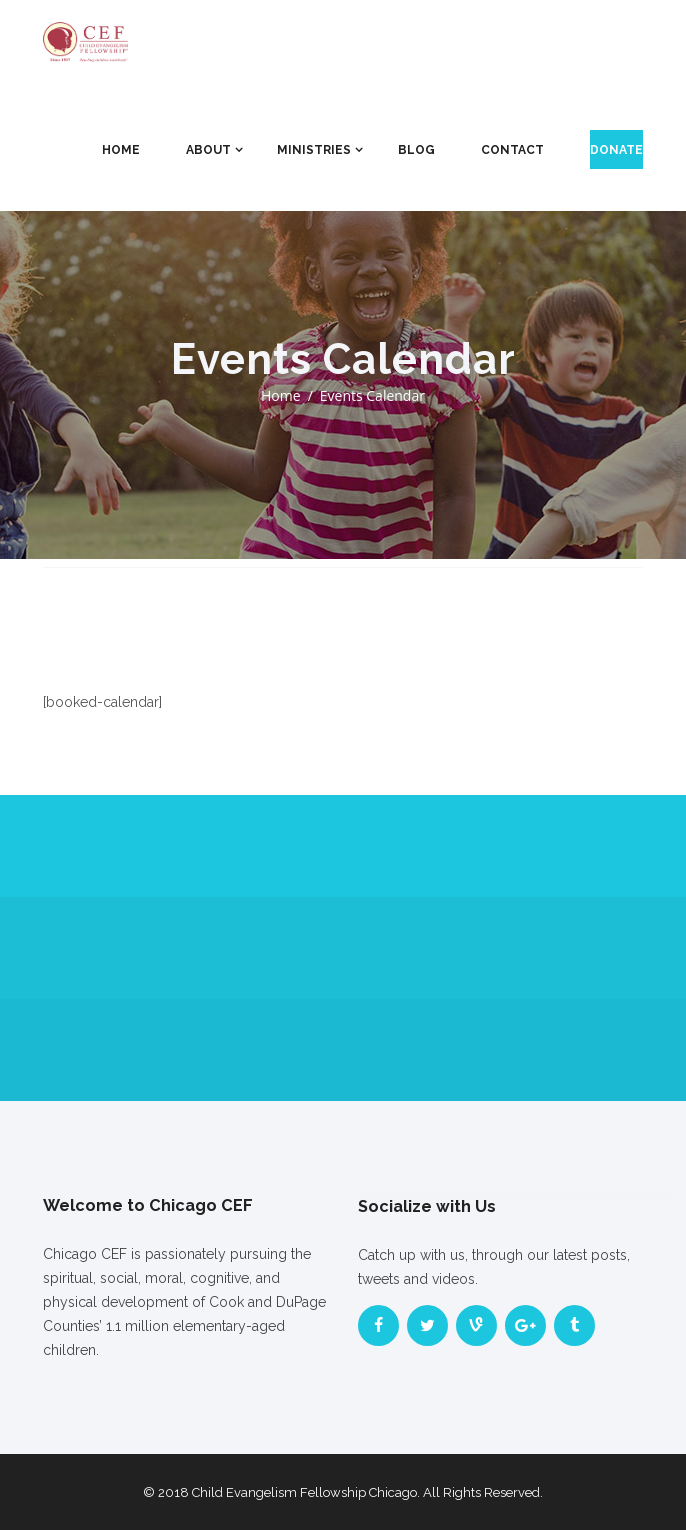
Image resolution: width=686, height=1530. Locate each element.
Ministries (314, 150)
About (208, 150)
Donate (616, 150)
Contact (512, 150)
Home (121, 150)
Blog (416, 150)
